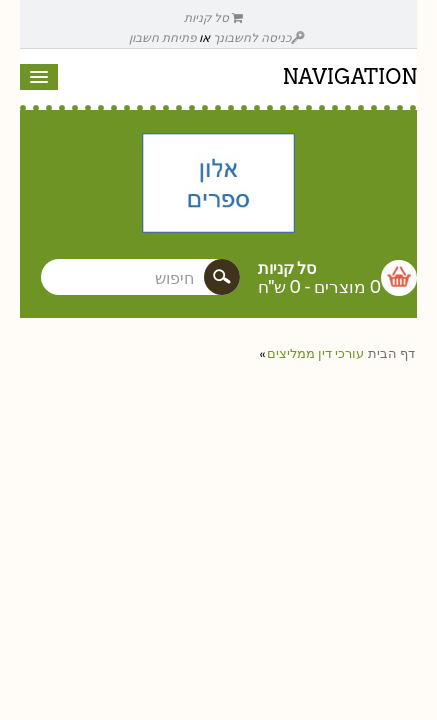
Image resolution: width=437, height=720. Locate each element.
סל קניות (214, 17)
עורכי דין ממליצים (315, 353)
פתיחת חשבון (162, 37)
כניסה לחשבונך (259, 37)
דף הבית (391, 353)
